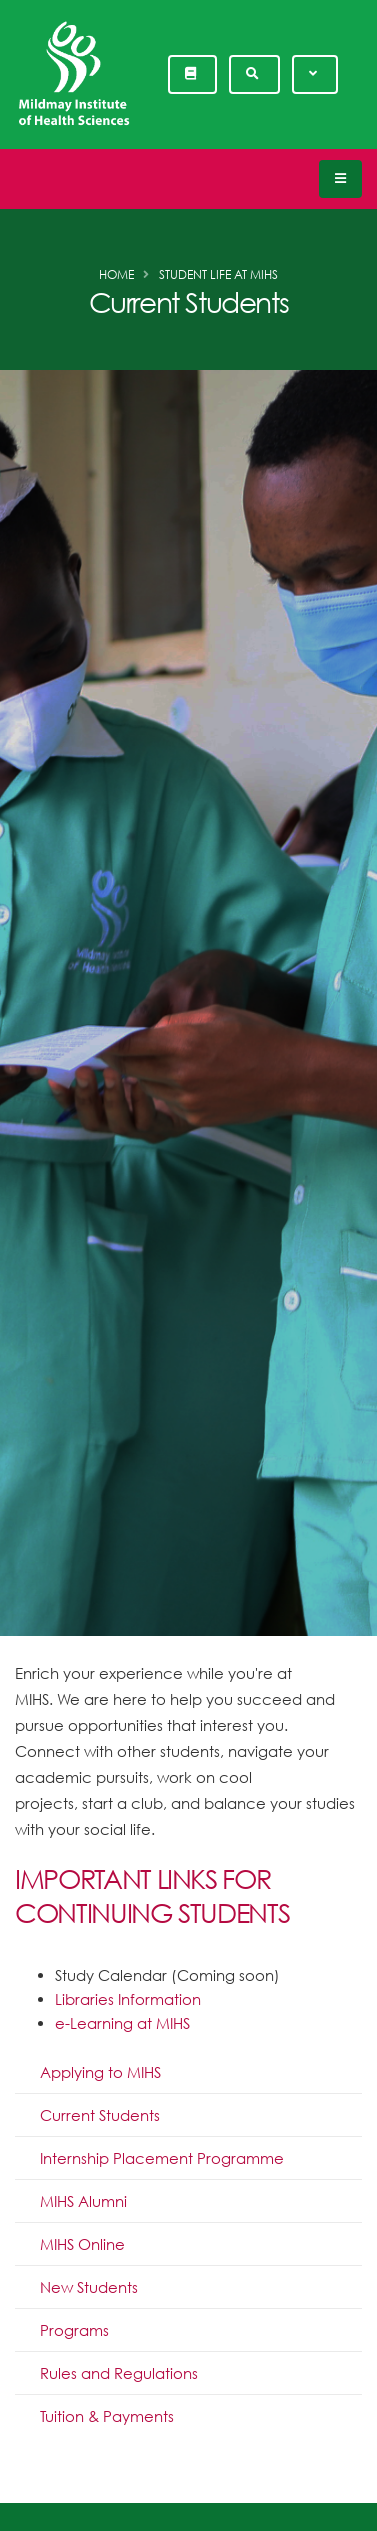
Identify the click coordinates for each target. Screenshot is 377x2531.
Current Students (100, 2115)
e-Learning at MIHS (122, 2023)
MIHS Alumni (83, 2201)
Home (116, 274)
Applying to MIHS (100, 2072)
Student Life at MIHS (218, 274)
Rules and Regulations (119, 2373)
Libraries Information (128, 1999)
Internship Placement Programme (162, 2158)
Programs (74, 2330)
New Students (89, 2287)
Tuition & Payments (107, 2416)
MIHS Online (82, 2244)
